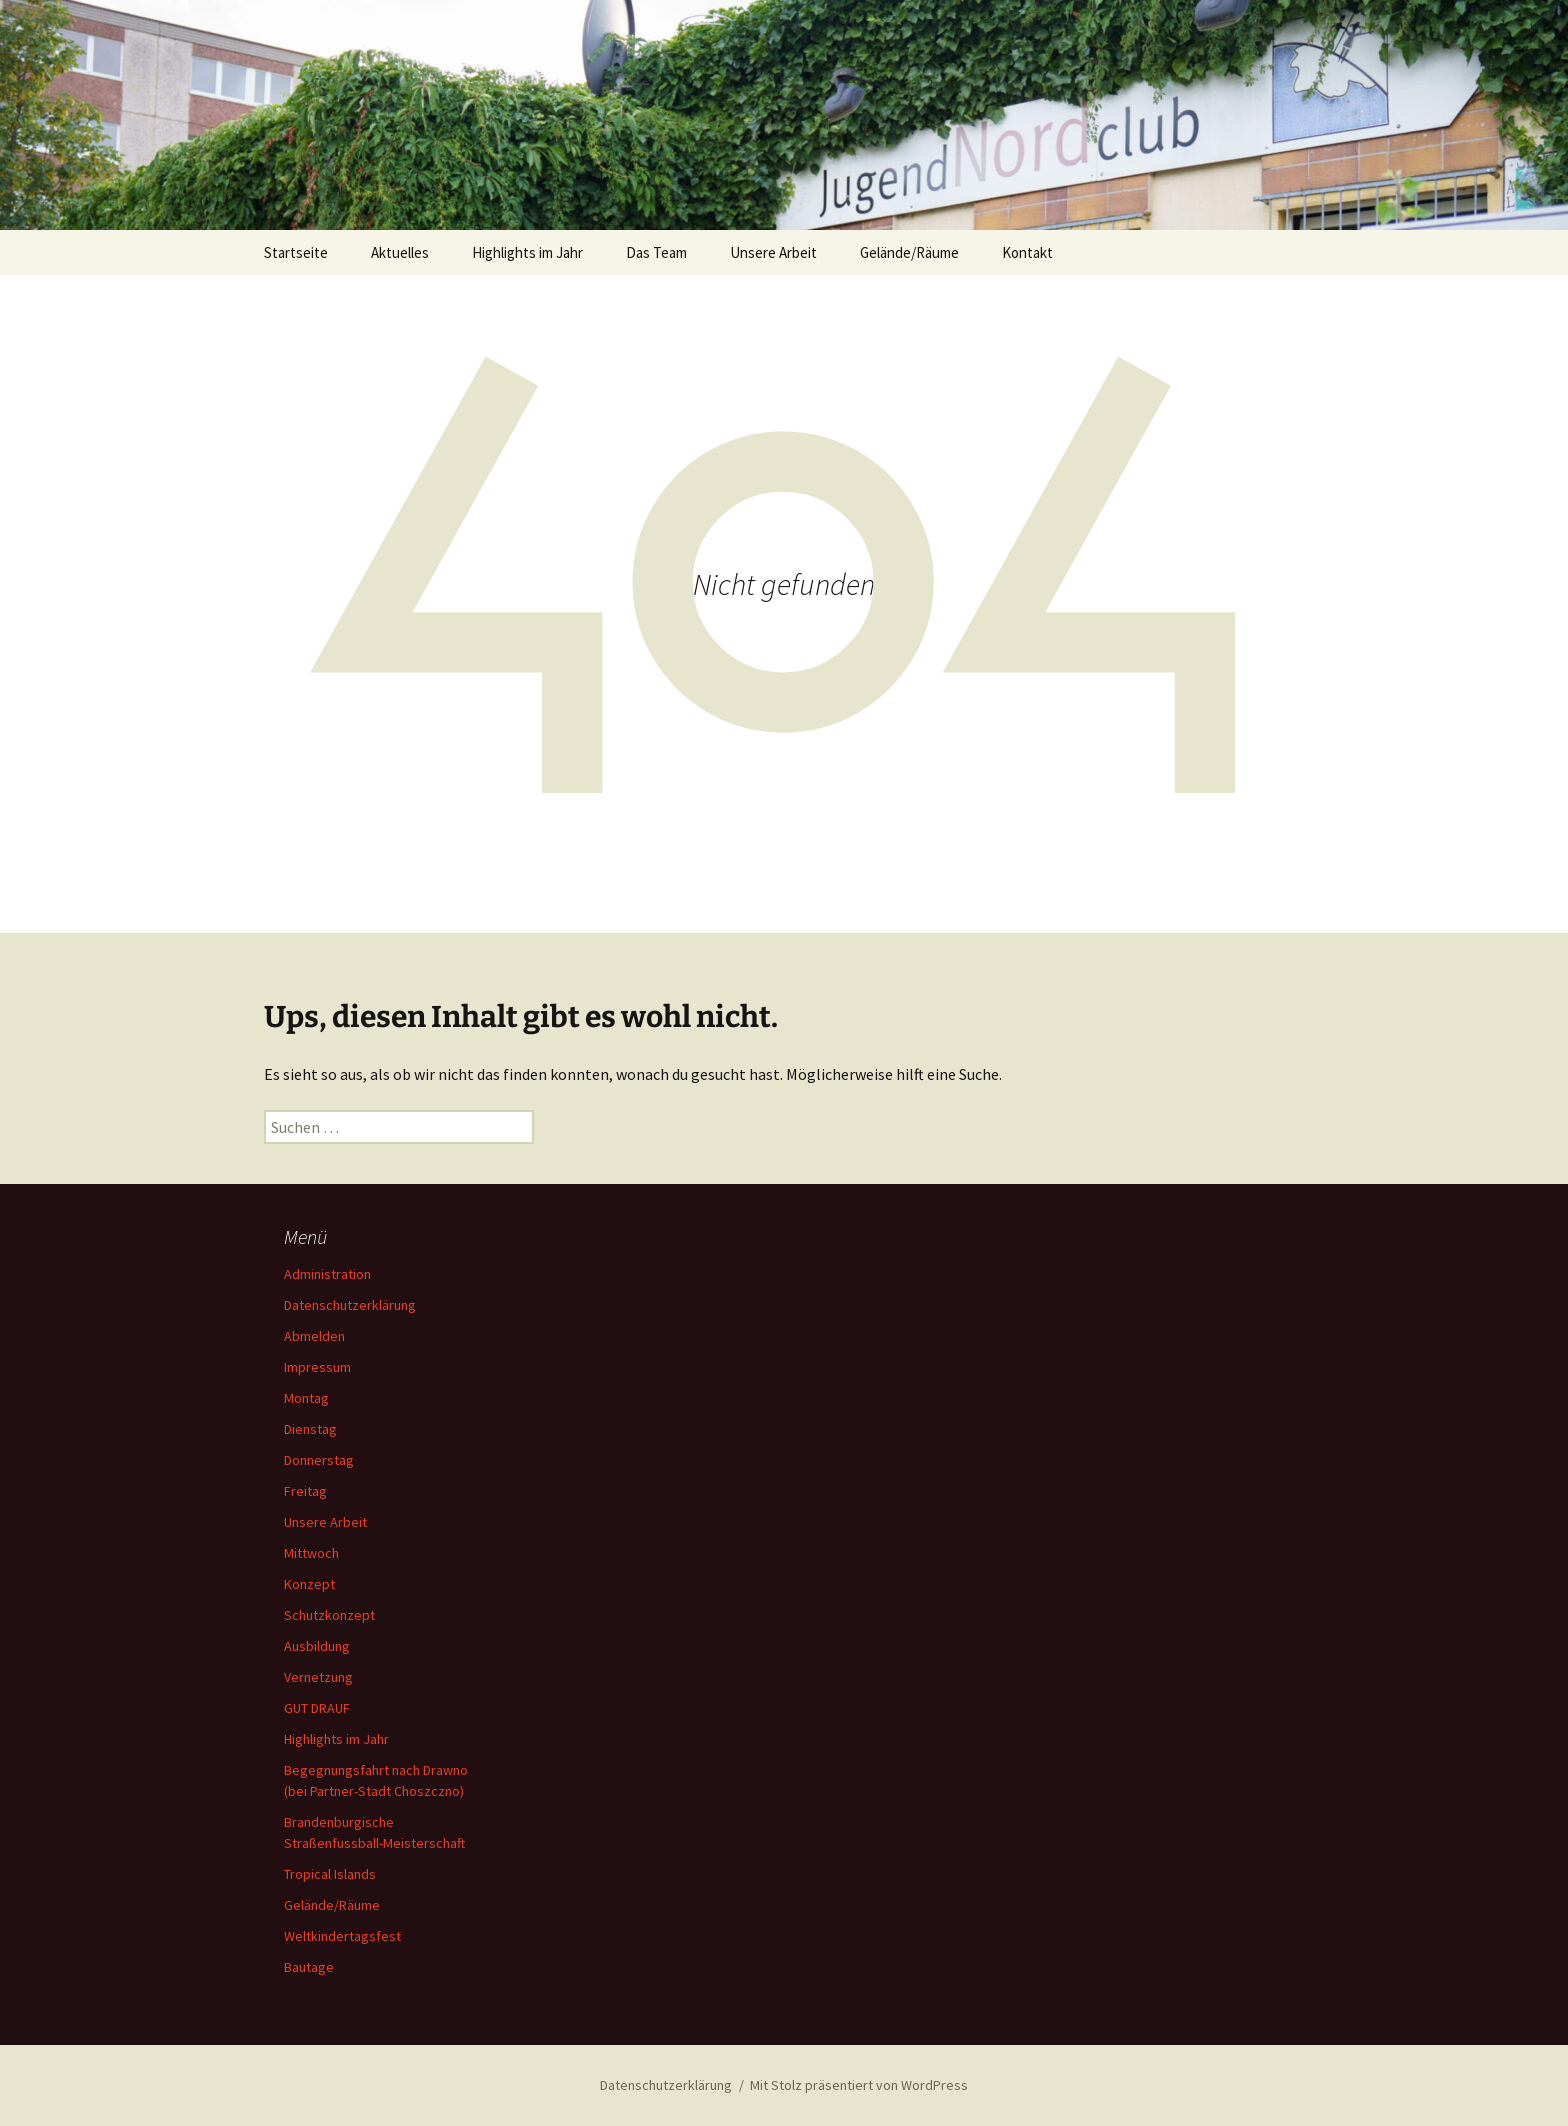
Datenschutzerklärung (350, 1305)
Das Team (656, 252)
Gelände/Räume (909, 252)
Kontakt (1027, 252)
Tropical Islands (330, 1874)
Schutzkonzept (329, 1615)
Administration (327, 1274)
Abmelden (314, 1336)
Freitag (305, 1491)
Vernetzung (318, 1677)
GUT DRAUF (317, 1708)
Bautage (309, 1967)
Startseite (296, 252)
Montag (306, 1398)
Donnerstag (319, 1460)
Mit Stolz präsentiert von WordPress (859, 2085)
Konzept (309, 1584)
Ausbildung (317, 1646)
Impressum (317, 1367)
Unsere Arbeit (773, 252)
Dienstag (310, 1429)
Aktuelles (400, 252)
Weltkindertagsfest (342, 1936)
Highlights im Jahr (527, 252)
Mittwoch (311, 1553)
